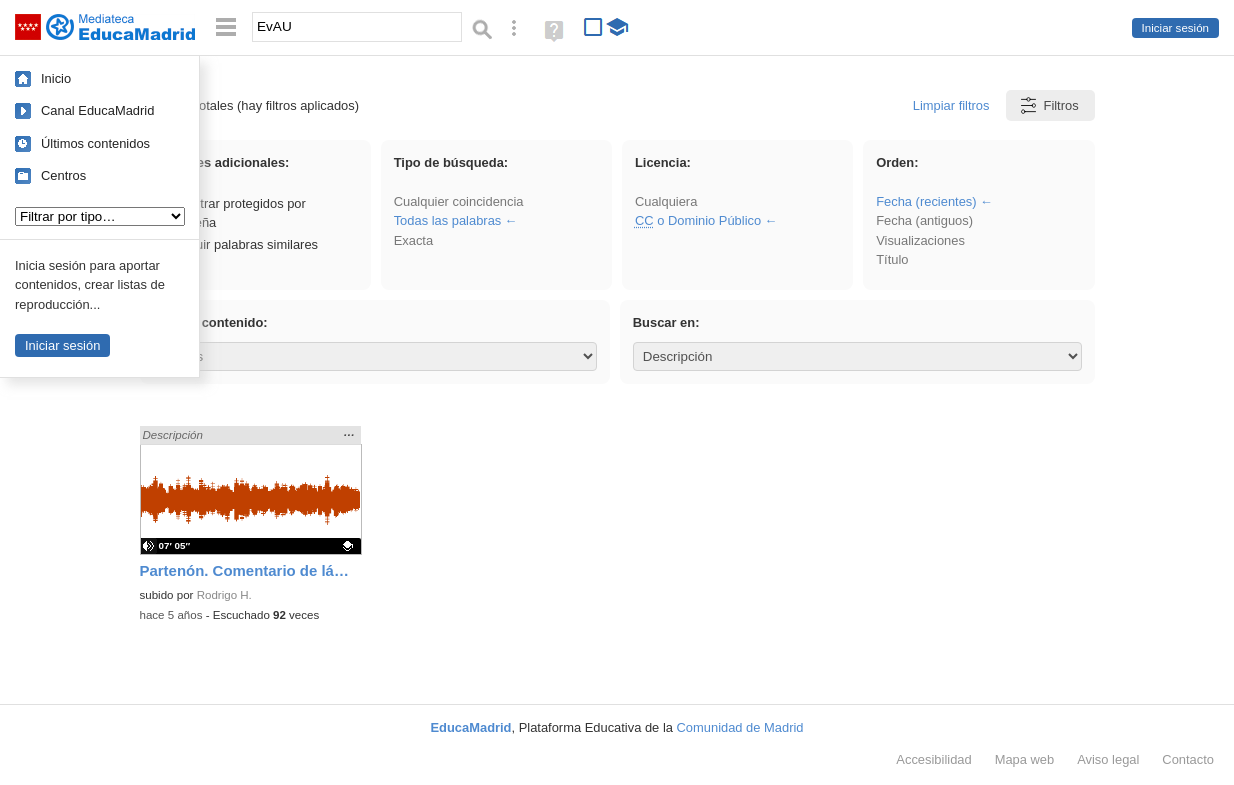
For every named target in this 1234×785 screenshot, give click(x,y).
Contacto (1188, 759)
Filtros (1048, 105)
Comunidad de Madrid (740, 727)
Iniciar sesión (1175, 28)
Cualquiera (666, 201)
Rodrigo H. (224, 595)
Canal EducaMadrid (97, 110)
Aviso (1108, 759)
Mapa (1025, 759)
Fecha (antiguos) (924, 220)
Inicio (56, 78)
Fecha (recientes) (926, 201)
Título (892, 259)
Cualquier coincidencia (459, 201)
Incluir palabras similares (237, 244)
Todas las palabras (448, 220)
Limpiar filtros (951, 105)
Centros (63, 175)
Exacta (413, 240)
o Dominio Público (698, 220)
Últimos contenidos (95, 143)
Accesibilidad (933, 759)
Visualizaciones (920, 240)
